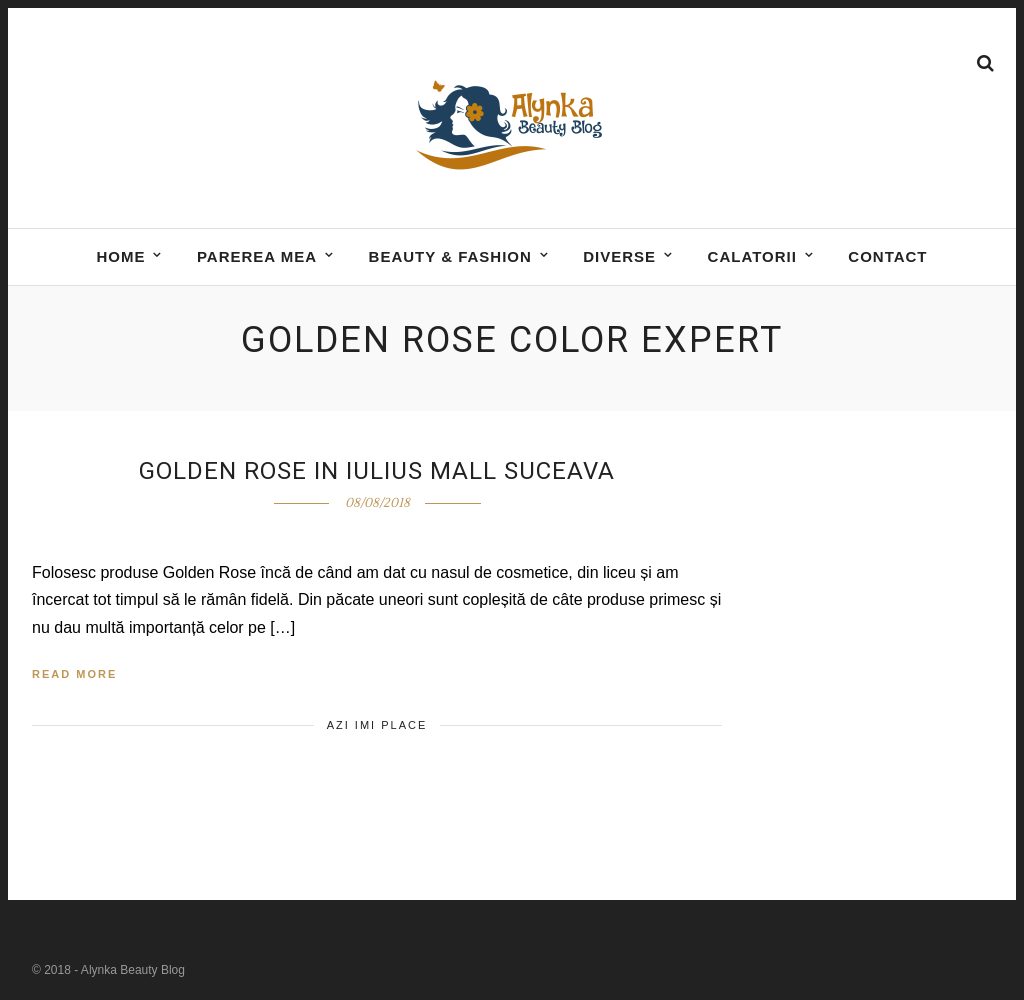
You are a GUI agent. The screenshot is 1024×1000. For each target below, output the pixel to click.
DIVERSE (619, 256)
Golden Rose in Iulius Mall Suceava (377, 471)
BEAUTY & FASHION (450, 256)
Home (120, 256)
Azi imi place (377, 725)
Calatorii (752, 256)
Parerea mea (257, 256)
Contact (887, 256)
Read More (74, 674)
